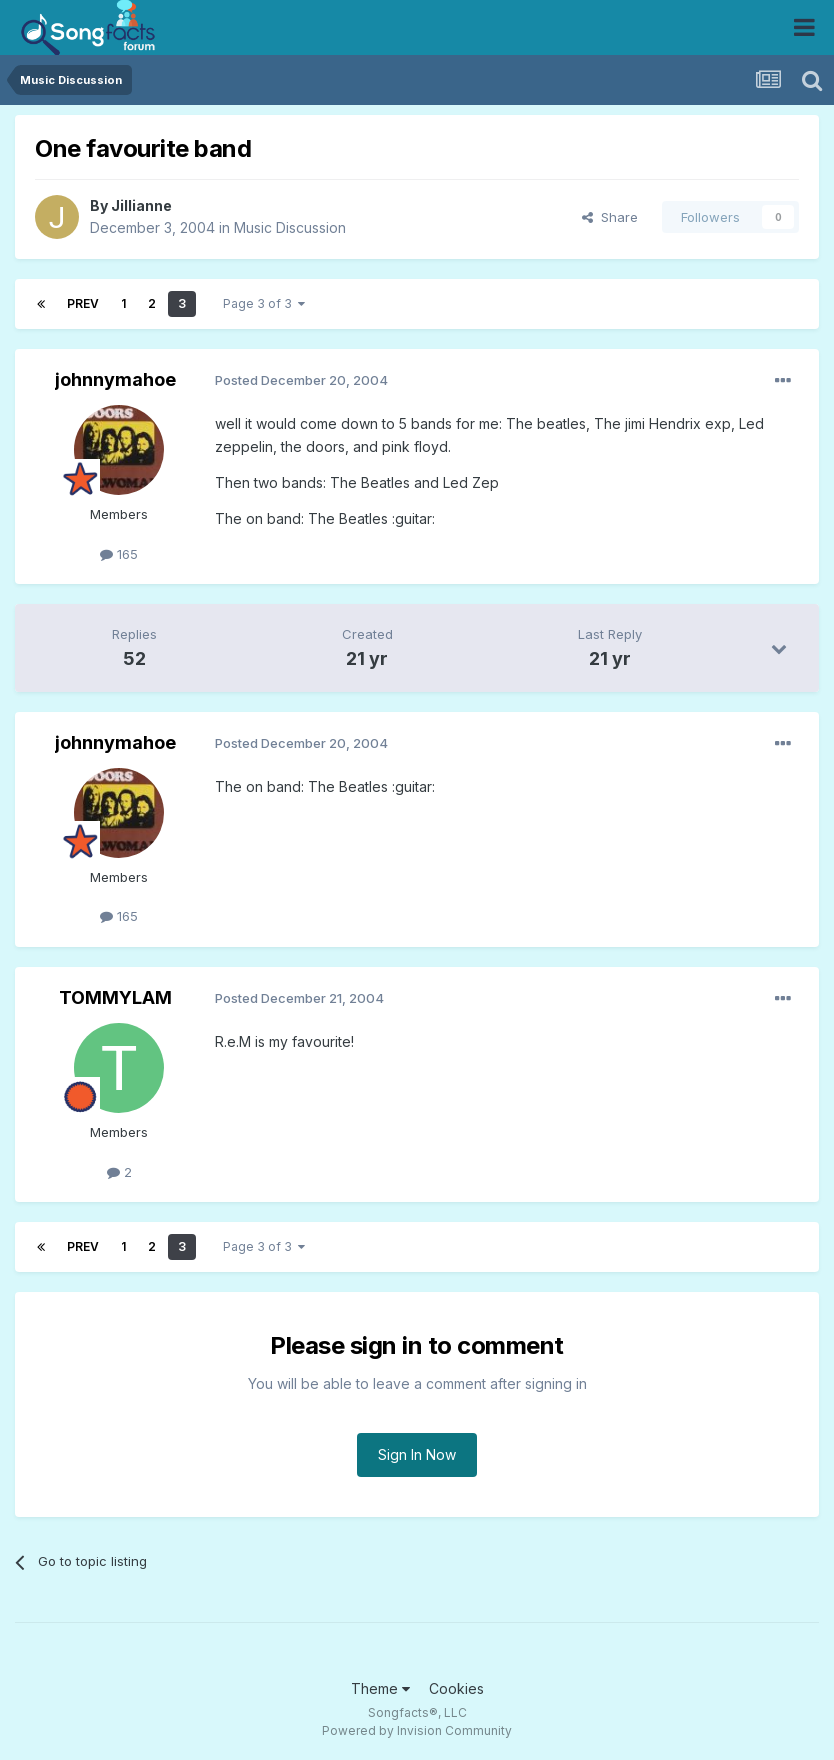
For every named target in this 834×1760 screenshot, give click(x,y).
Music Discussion (290, 227)
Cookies (456, 1688)
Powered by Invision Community (417, 1730)
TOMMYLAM (115, 997)
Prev (83, 303)
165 (119, 554)
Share (610, 217)
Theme (380, 1688)
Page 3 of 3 (264, 303)
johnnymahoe (115, 379)
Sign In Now (417, 1454)
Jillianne (141, 205)
